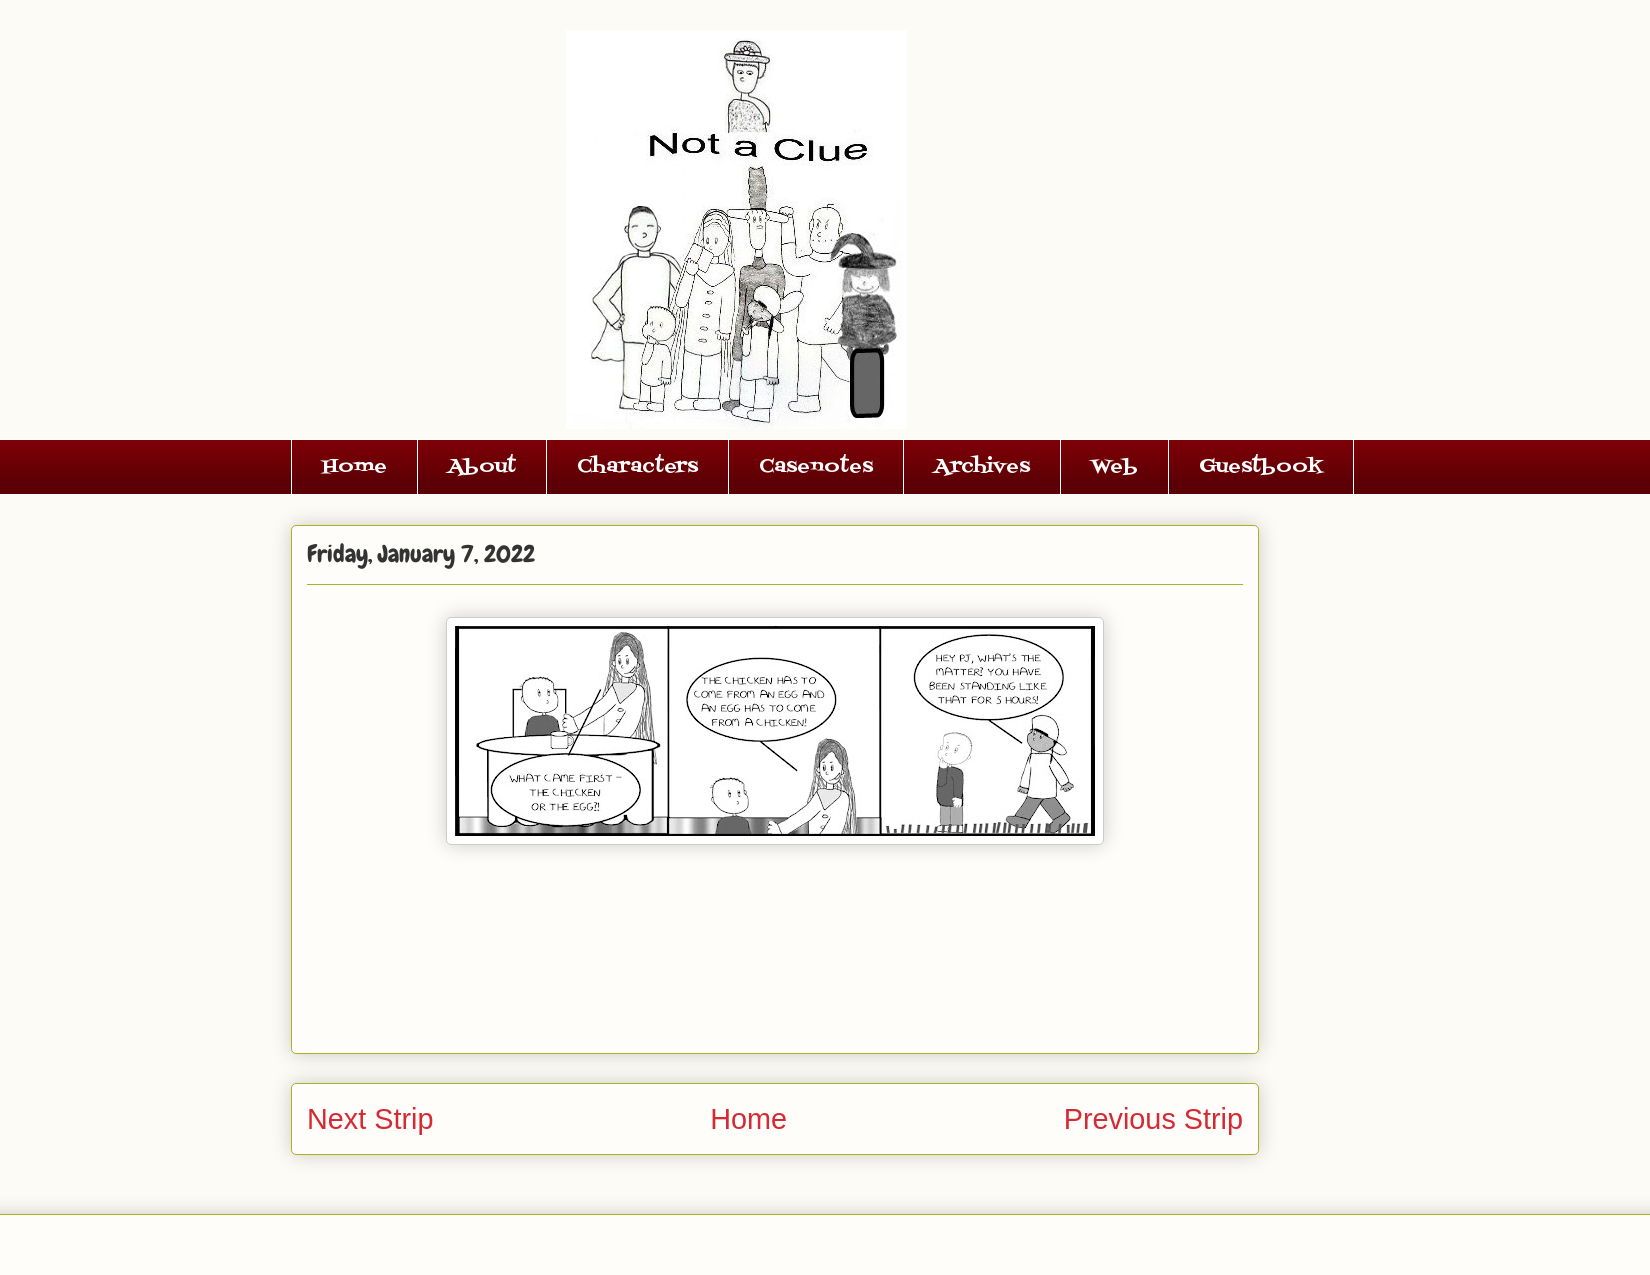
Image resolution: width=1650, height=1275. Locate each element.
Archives (982, 467)
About (482, 467)
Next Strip (370, 1119)
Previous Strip (1153, 1119)
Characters (637, 467)
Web (1114, 467)
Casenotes (816, 467)
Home (354, 467)
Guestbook (1261, 467)
